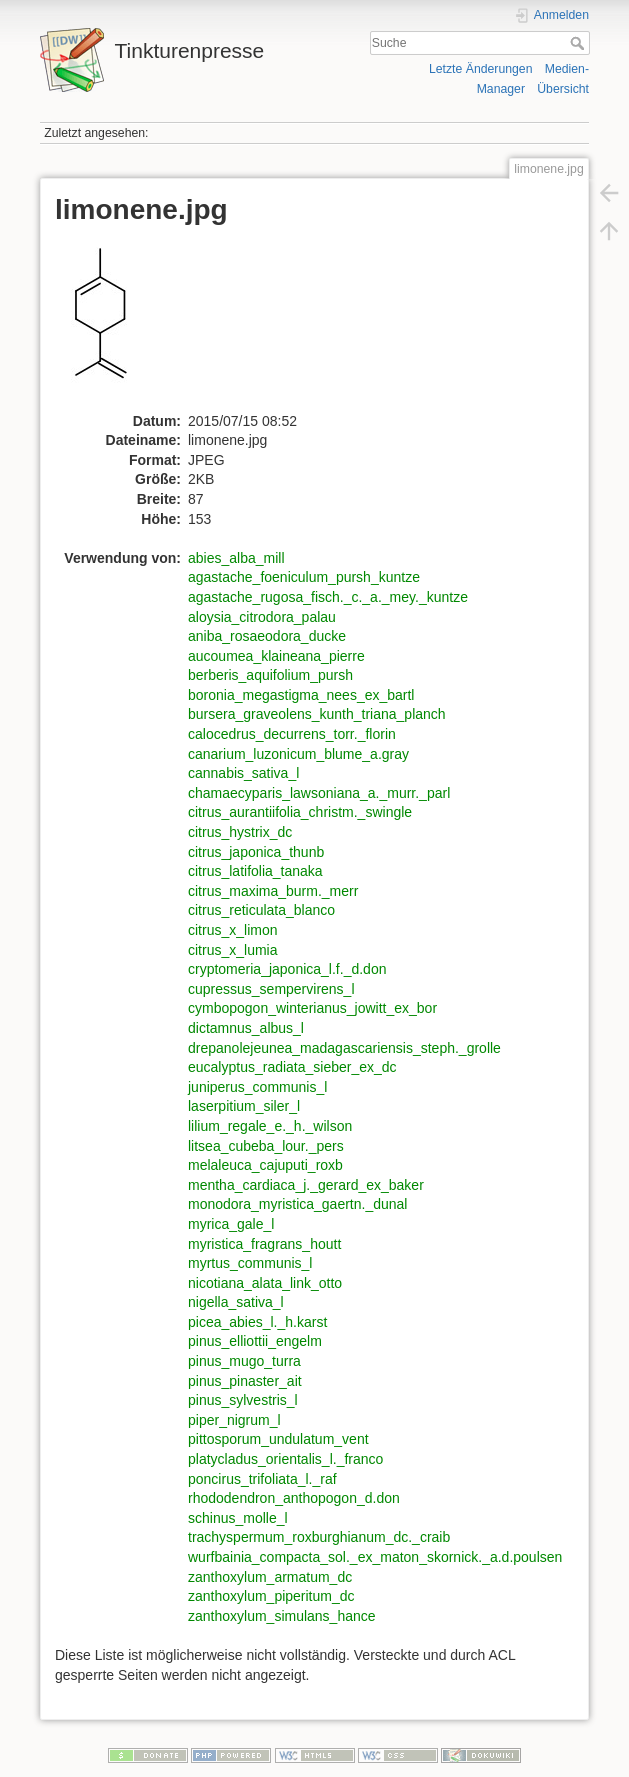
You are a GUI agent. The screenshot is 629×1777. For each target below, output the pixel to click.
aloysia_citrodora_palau (262, 617)
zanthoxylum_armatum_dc (270, 1577)
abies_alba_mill (236, 558)
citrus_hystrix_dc (240, 832)
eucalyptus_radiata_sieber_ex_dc (292, 1067)
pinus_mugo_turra (244, 1361)
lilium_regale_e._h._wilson (270, 1126)
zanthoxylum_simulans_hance (282, 1616)
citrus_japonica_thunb (256, 852)
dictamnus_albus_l (246, 1028)
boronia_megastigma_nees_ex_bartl (301, 695)
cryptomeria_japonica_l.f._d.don (287, 969)
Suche (579, 43)
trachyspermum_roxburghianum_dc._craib (319, 1537)
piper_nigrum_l (234, 1420)
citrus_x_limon (232, 930)
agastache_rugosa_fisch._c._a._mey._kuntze (328, 597)
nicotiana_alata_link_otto (265, 1283)
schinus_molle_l (238, 1518)
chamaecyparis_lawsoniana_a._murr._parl (319, 793)
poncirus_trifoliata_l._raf (262, 1479)
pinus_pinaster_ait (245, 1381)
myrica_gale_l (231, 1224)
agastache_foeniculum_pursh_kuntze (304, 577)
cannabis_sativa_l (243, 773)
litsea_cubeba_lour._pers (266, 1146)
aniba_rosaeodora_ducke (267, 636)
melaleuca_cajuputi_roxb (265, 1165)
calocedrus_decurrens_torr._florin (292, 734)
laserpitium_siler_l (244, 1106)
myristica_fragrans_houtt (264, 1244)
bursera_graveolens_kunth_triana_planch (317, 714)
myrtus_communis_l (250, 1263)
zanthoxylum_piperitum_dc (271, 1596)
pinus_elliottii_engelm (255, 1341)
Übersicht (563, 89)
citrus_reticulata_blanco (261, 910)
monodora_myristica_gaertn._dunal (297, 1204)
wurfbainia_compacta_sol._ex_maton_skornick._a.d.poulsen (375, 1557)
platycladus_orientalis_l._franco (285, 1459)
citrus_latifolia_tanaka (255, 871)
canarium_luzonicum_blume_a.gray (298, 754)
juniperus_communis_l (257, 1087)
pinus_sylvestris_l (243, 1400)
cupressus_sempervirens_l (271, 989)
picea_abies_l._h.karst (257, 1322)
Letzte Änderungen (481, 69)
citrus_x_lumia (232, 950)
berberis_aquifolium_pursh (270, 675)
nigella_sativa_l (236, 1302)
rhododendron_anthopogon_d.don (294, 1498)
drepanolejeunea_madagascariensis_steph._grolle (344, 1048)
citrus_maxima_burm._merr (273, 891)
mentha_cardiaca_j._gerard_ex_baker (306, 1185)
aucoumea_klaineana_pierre (276, 656)
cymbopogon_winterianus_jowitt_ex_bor (312, 1008)
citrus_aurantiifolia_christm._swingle (300, 812)
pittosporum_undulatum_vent (278, 1439)
